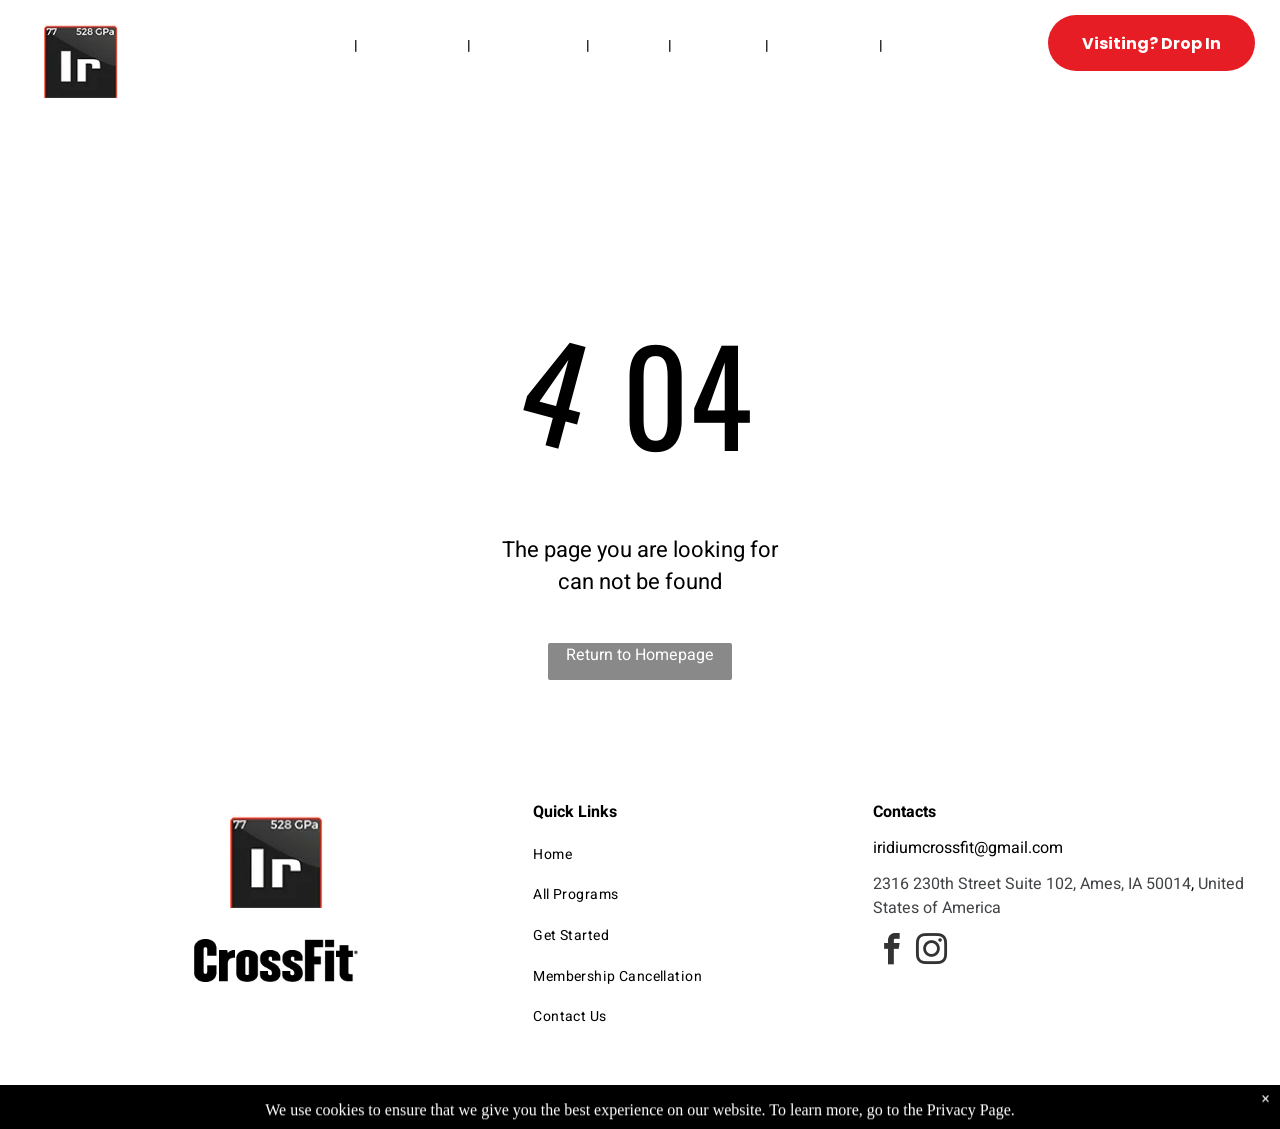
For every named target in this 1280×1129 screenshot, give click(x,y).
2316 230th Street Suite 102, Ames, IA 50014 (1032, 884)
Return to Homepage (640, 655)
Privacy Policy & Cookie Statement (515, 1111)
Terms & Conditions (805, 1111)
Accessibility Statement (680, 1111)
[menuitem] (322, 45)
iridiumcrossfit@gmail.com (968, 848)
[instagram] (931, 952)
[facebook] (891, 952)
